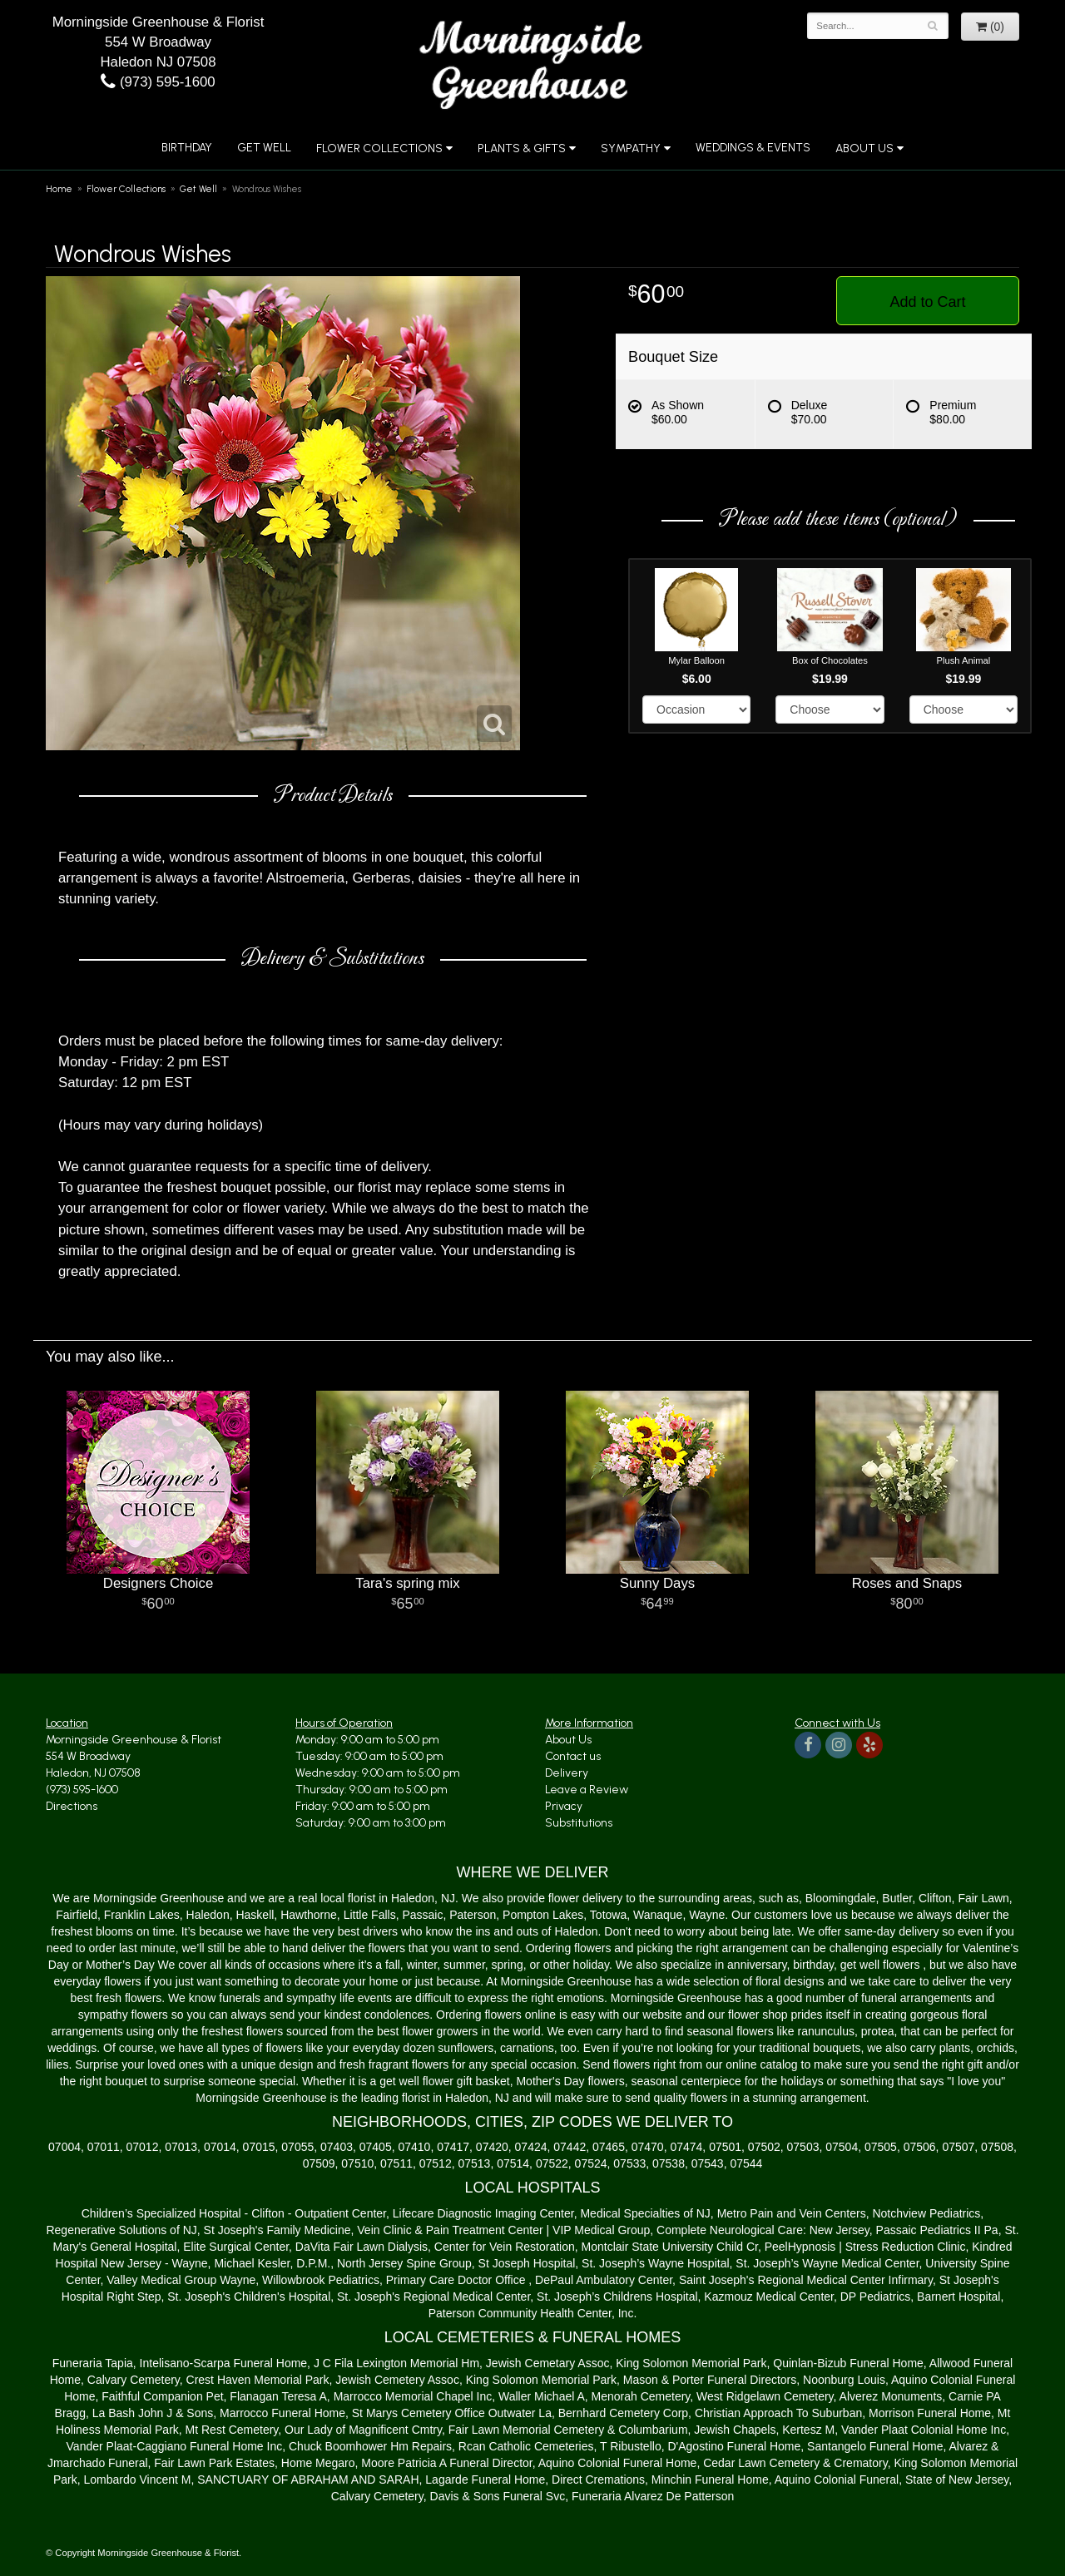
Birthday (186, 148)
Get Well (264, 148)
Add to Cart (927, 302)
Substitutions (578, 1823)
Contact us (573, 1756)
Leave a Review (586, 1789)
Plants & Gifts (522, 148)
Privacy (563, 1806)
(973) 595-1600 (158, 82)
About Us (864, 148)
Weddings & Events (753, 148)
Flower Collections (379, 148)
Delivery (566, 1773)
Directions (71, 1806)
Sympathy (631, 148)
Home (59, 189)
